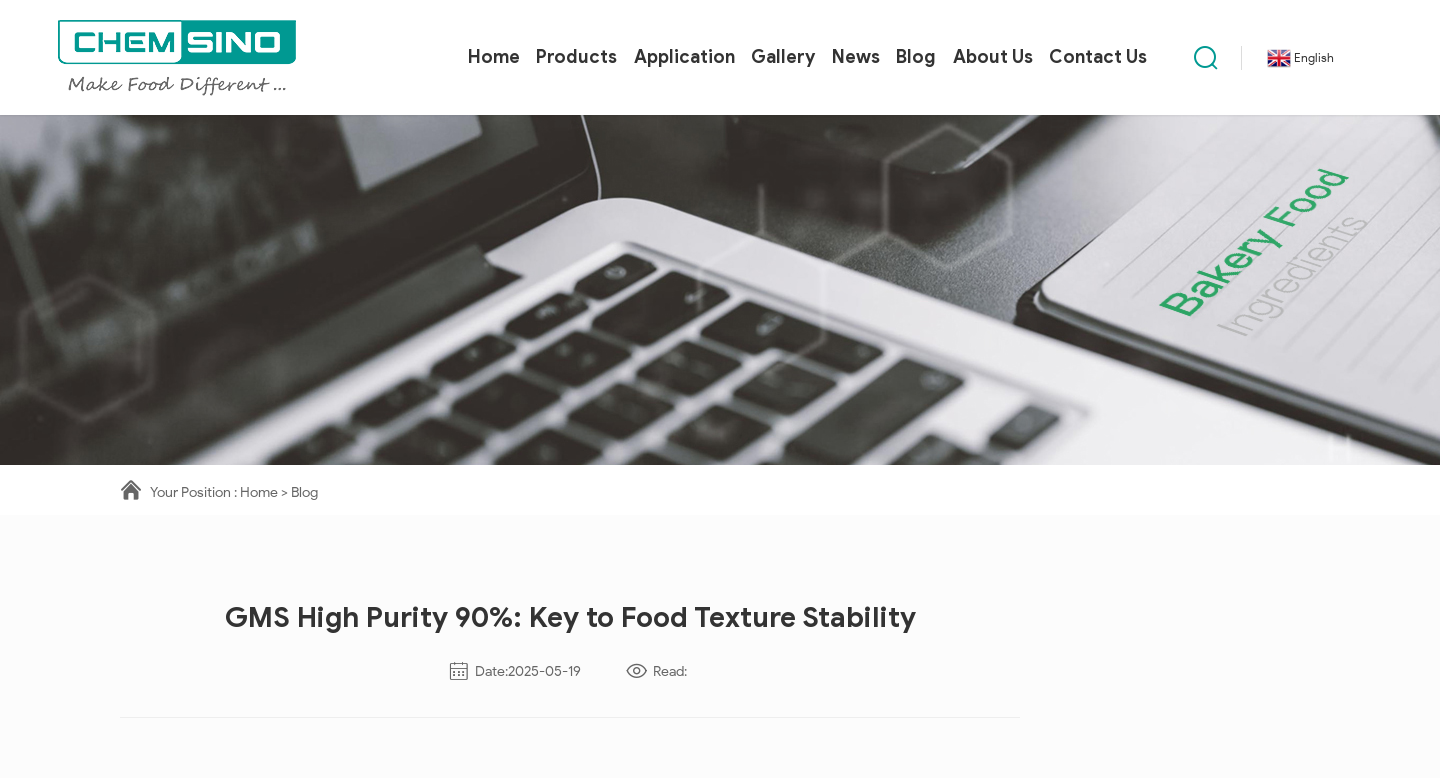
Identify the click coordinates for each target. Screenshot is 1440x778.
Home (494, 57)
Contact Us (1098, 57)
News (856, 57)
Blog (916, 57)
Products (576, 57)
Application (684, 57)
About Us (993, 57)
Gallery (783, 57)
